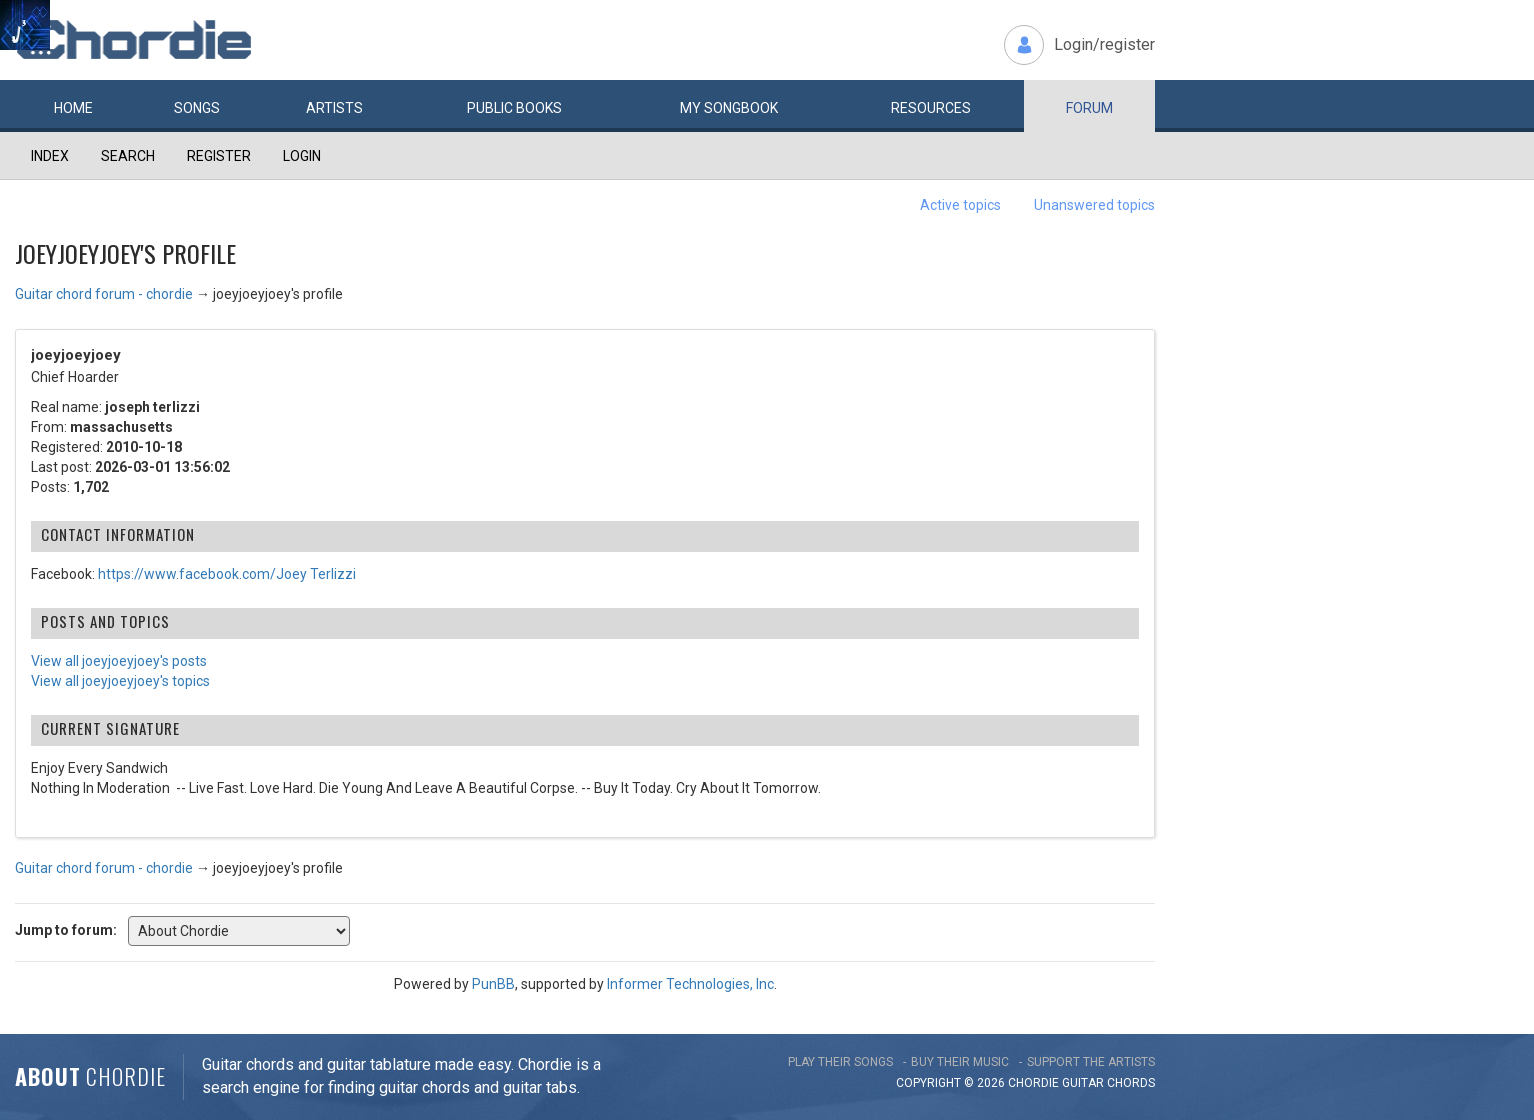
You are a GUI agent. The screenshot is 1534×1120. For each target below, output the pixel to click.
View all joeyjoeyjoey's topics (120, 681)
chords (1131, 1083)
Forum (1089, 108)
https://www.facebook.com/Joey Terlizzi (227, 574)
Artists (334, 108)
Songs (197, 108)
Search (128, 156)
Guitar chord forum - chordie (104, 294)
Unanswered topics (1094, 205)
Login (302, 156)
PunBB (493, 984)
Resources (931, 108)
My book (729, 108)
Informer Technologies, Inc (690, 984)
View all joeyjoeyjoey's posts (119, 661)
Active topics (960, 205)
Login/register (1104, 44)
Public (514, 108)
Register (219, 156)
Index (50, 156)
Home (73, 108)
